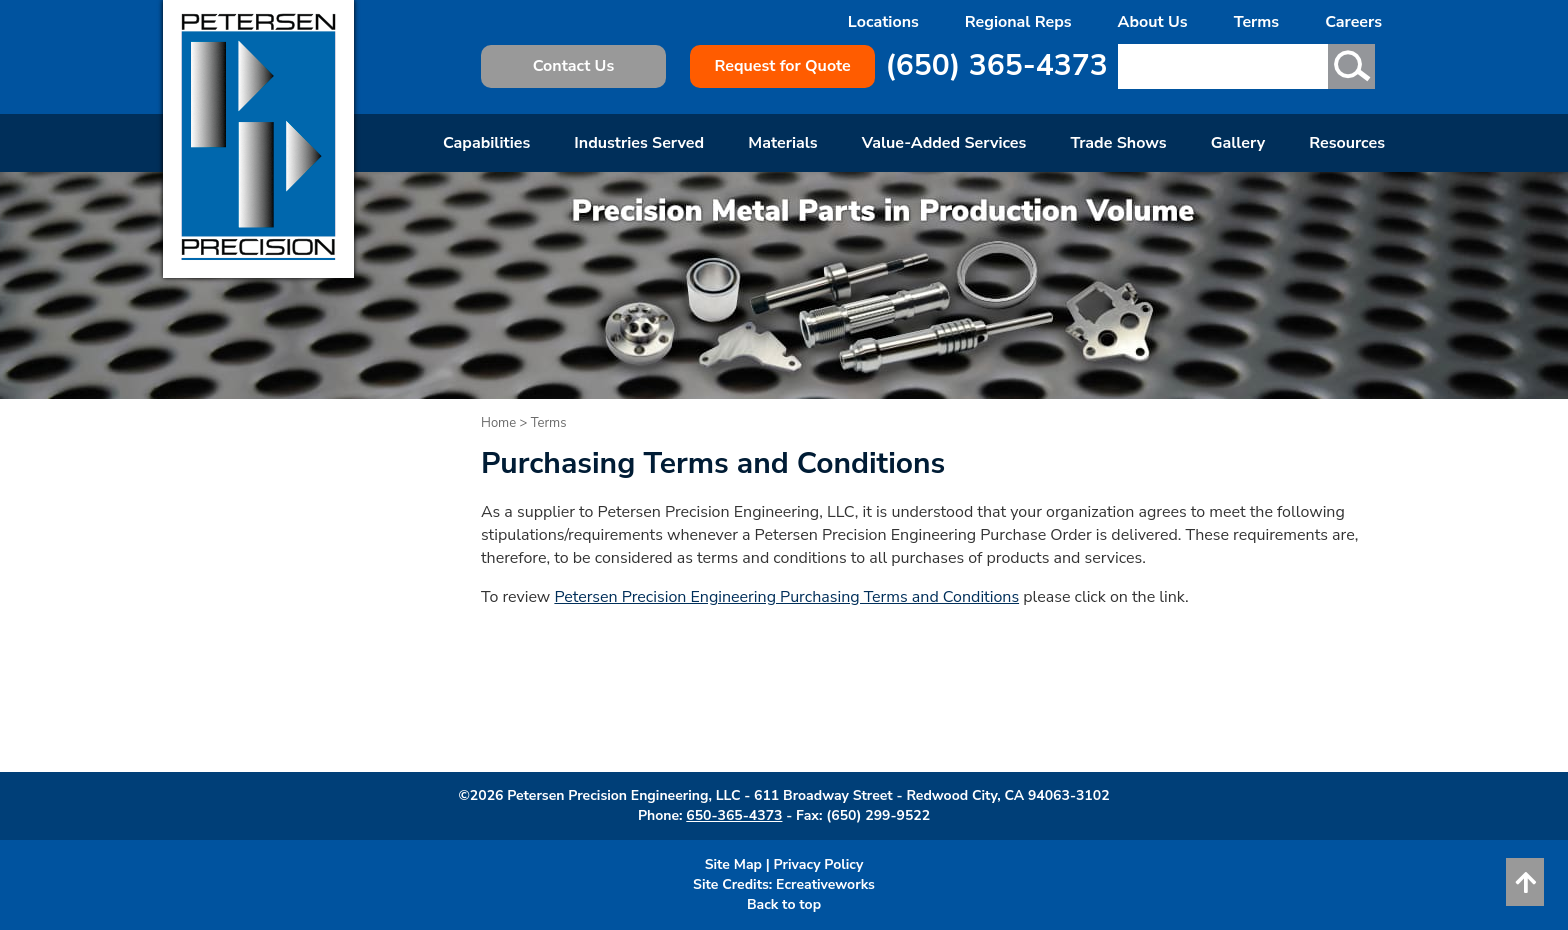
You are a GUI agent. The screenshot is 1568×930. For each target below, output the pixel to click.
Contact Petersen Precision (1007, 722)
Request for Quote (782, 66)
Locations (883, 22)
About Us (1153, 22)
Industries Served (639, 143)
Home (498, 423)
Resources (1347, 143)
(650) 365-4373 (996, 65)
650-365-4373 (734, 815)
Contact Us (573, 66)
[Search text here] (1221, 66)
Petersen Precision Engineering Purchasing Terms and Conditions (786, 597)
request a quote (710, 745)
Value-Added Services (944, 143)
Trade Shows (1118, 143)
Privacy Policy (819, 864)
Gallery (1238, 143)
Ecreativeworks (825, 884)
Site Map (733, 864)
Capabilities (486, 143)
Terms (1256, 22)
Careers (1353, 22)
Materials (782, 143)
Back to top (784, 904)
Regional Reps (1018, 22)
